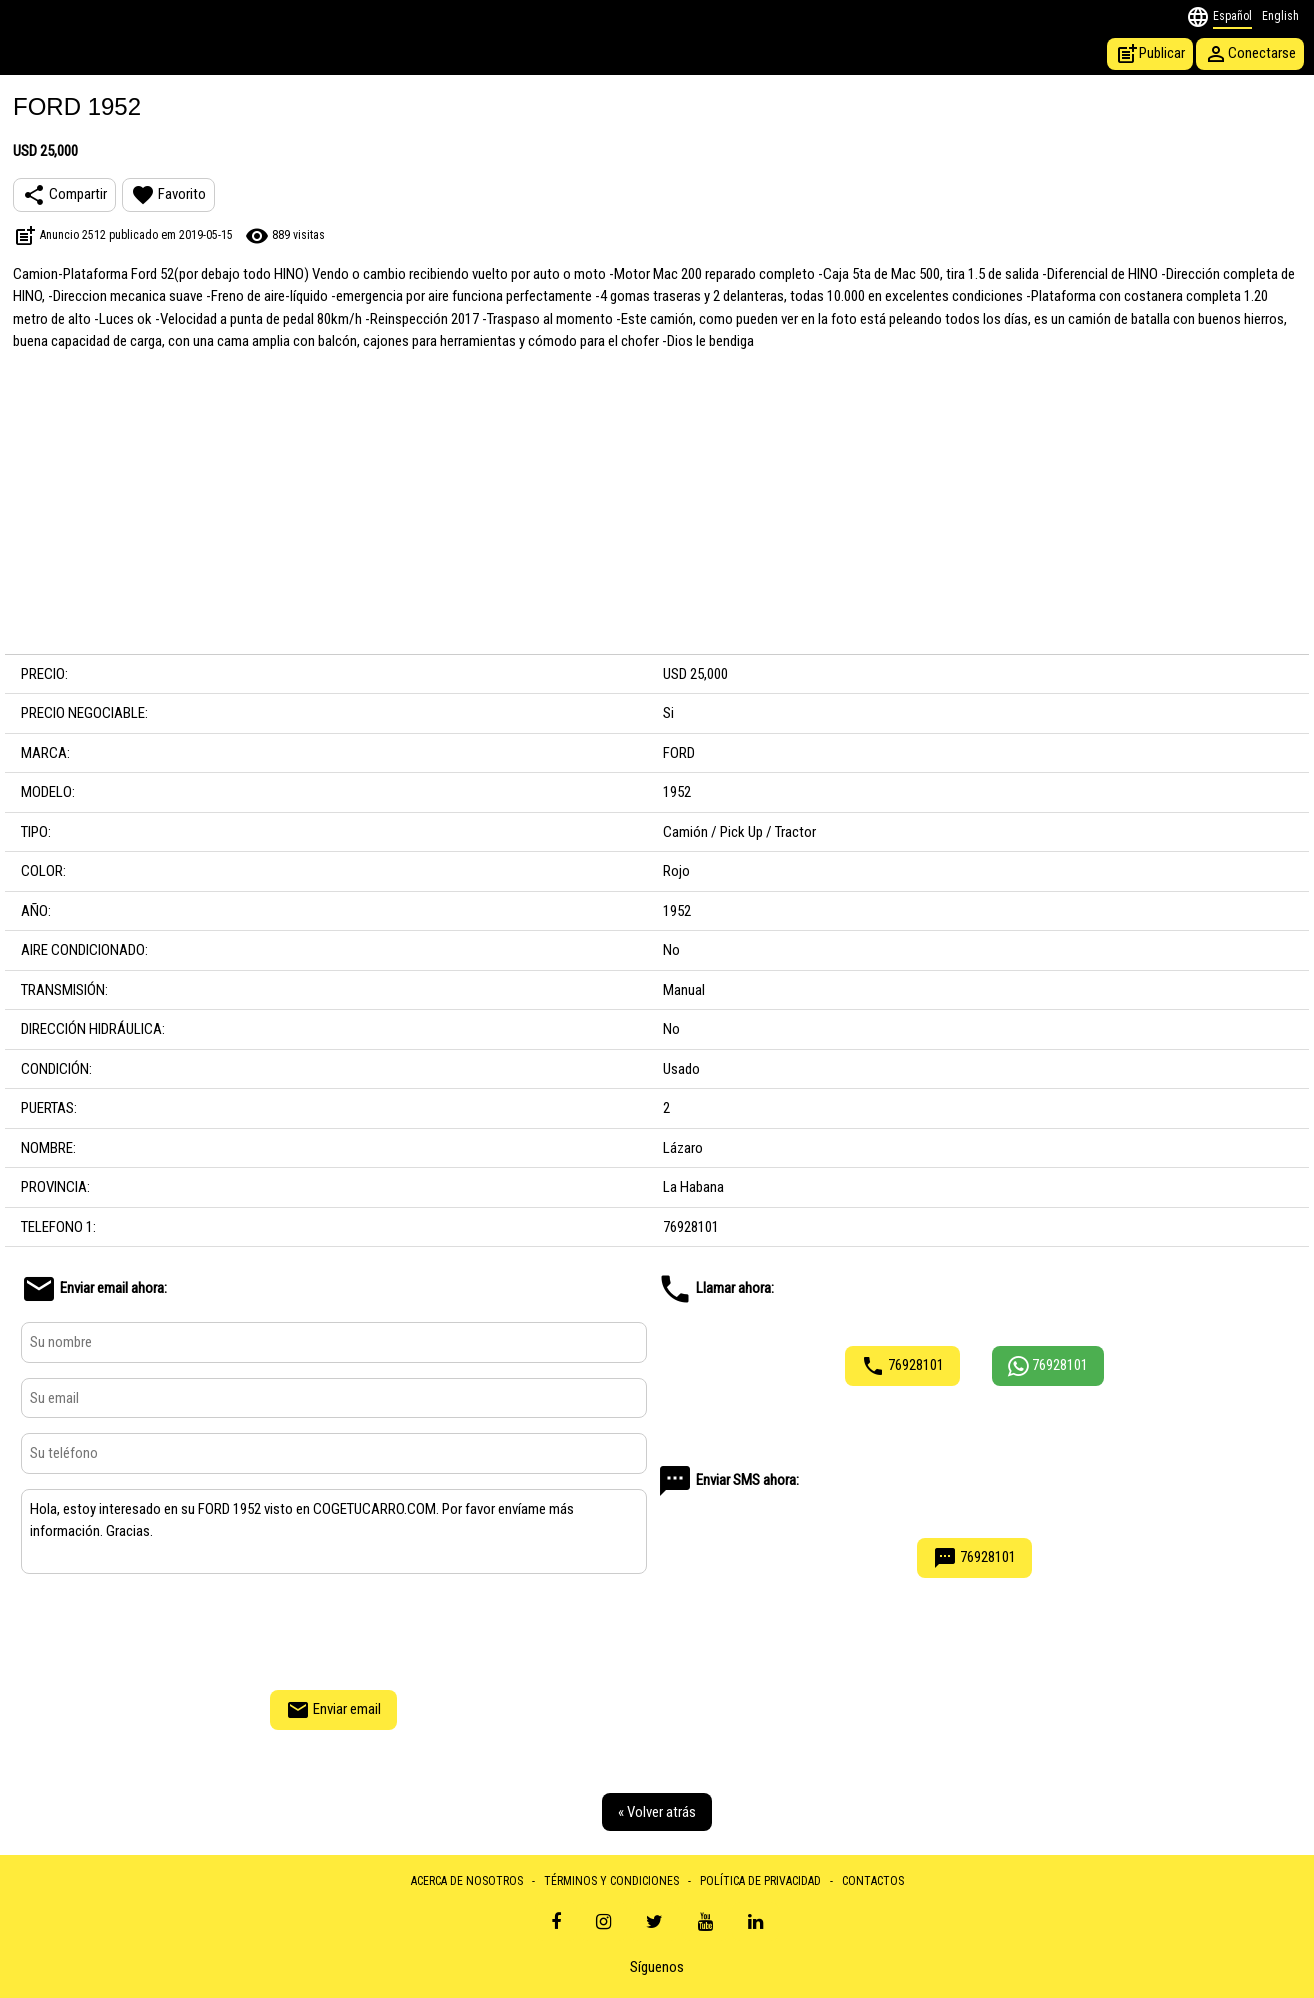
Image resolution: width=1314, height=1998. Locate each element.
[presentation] (334, 1629)
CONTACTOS (873, 1881)
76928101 (902, 1366)
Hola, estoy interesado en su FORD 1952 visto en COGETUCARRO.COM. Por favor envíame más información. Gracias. (334, 1532)
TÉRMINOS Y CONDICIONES (611, 1881)
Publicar (1150, 54)
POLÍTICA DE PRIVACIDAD (760, 1881)
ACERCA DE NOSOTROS (467, 1881)
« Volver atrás (657, 1812)
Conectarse (1250, 54)
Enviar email (333, 1710)
